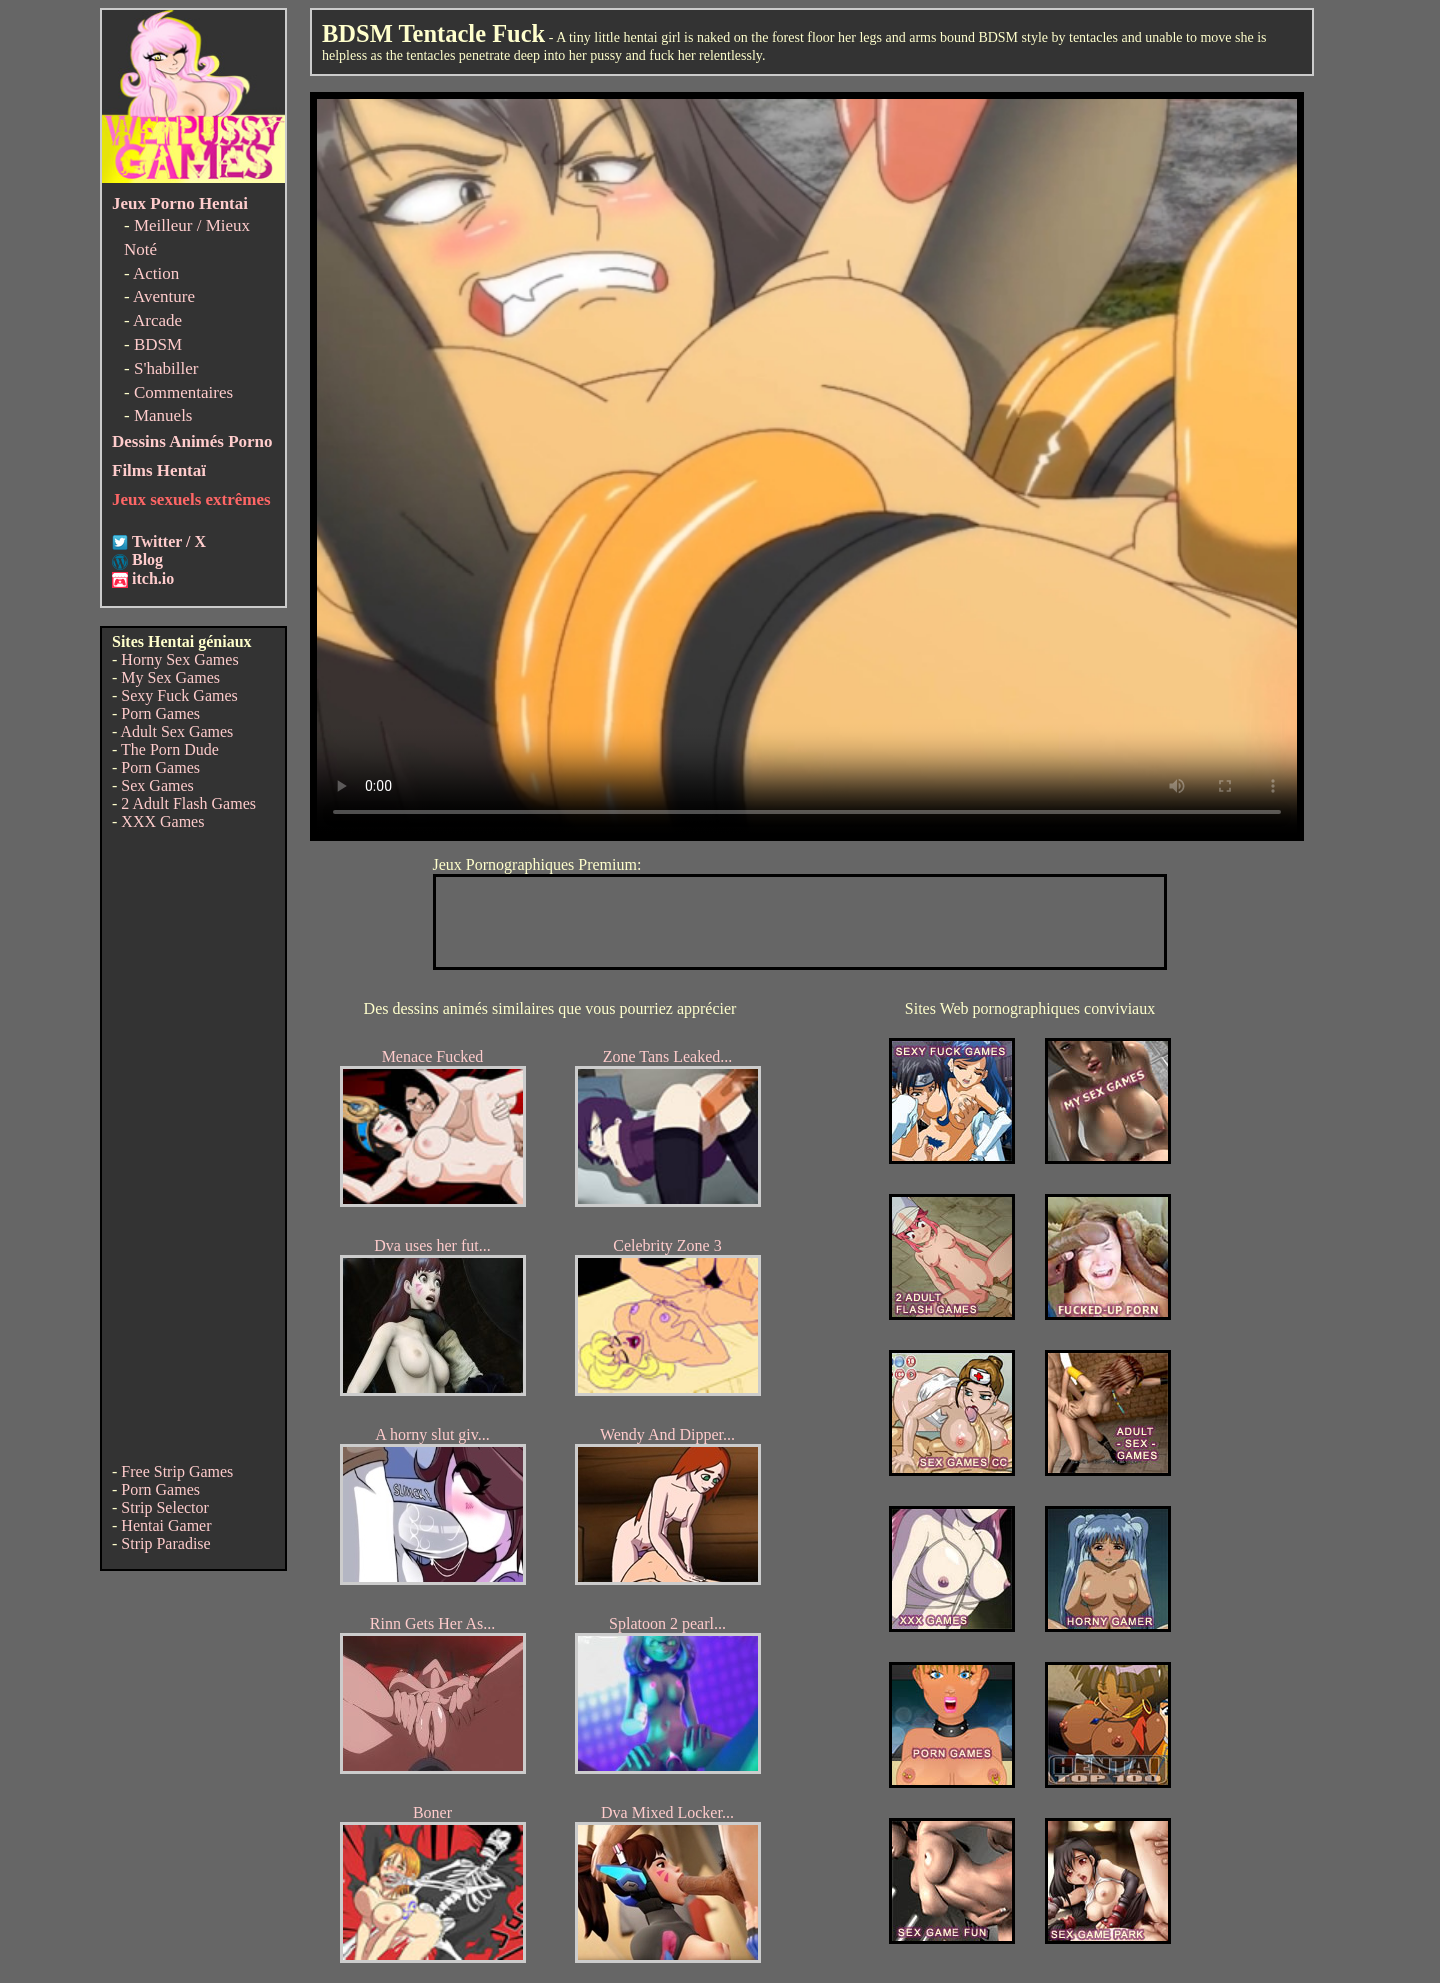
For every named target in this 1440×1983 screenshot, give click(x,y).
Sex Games (157, 785)
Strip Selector (165, 1507)
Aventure (164, 296)
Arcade (157, 320)
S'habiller (166, 368)
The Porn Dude (170, 749)
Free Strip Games (177, 1471)
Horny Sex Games (179, 659)
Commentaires (183, 392)
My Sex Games (170, 677)
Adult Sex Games (176, 731)
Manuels (163, 415)
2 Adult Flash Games (188, 803)
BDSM (158, 344)
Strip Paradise (165, 1543)
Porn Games (160, 713)
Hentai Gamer (166, 1525)
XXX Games (162, 821)
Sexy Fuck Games (179, 695)
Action (156, 273)
